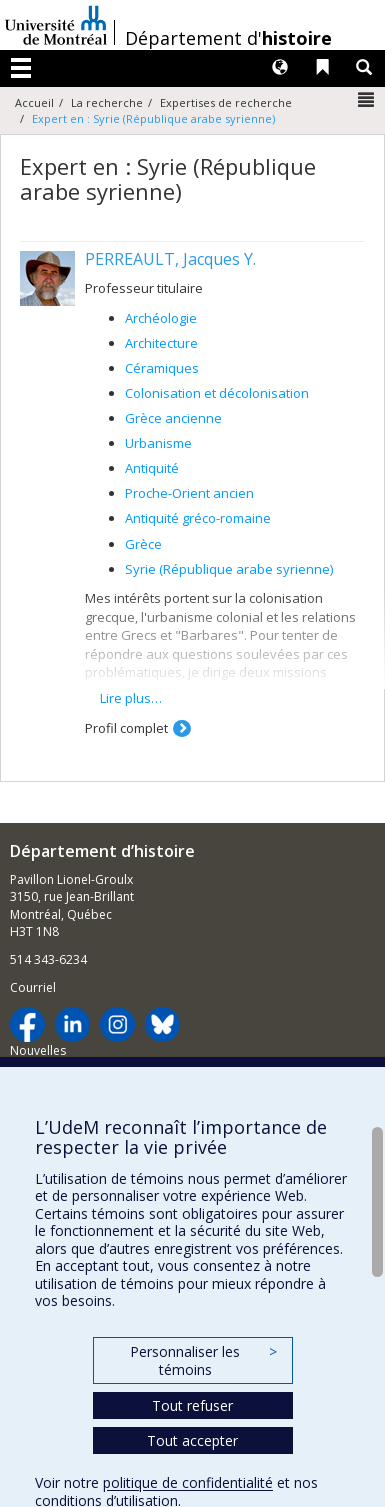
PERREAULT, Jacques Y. (170, 259)
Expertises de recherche (226, 102)
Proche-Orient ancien (189, 493)
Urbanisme (158, 443)
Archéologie (161, 318)
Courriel (33, 987)
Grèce (143, 544)
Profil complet (126, 728)
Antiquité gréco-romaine (198, 518)
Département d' (228, 38)
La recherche (107, 102)
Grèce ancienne (173, 418)
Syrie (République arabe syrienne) (229, 569)
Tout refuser (192, 1405)
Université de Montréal (56, 25)
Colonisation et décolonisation (217, 393)
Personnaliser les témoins (203, 1360)
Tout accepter (192, 1440)
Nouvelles (38, 1050)
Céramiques (162, 368)
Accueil (34, 102)
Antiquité (152, 468)
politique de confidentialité (188, 1482)
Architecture (161, 343)
